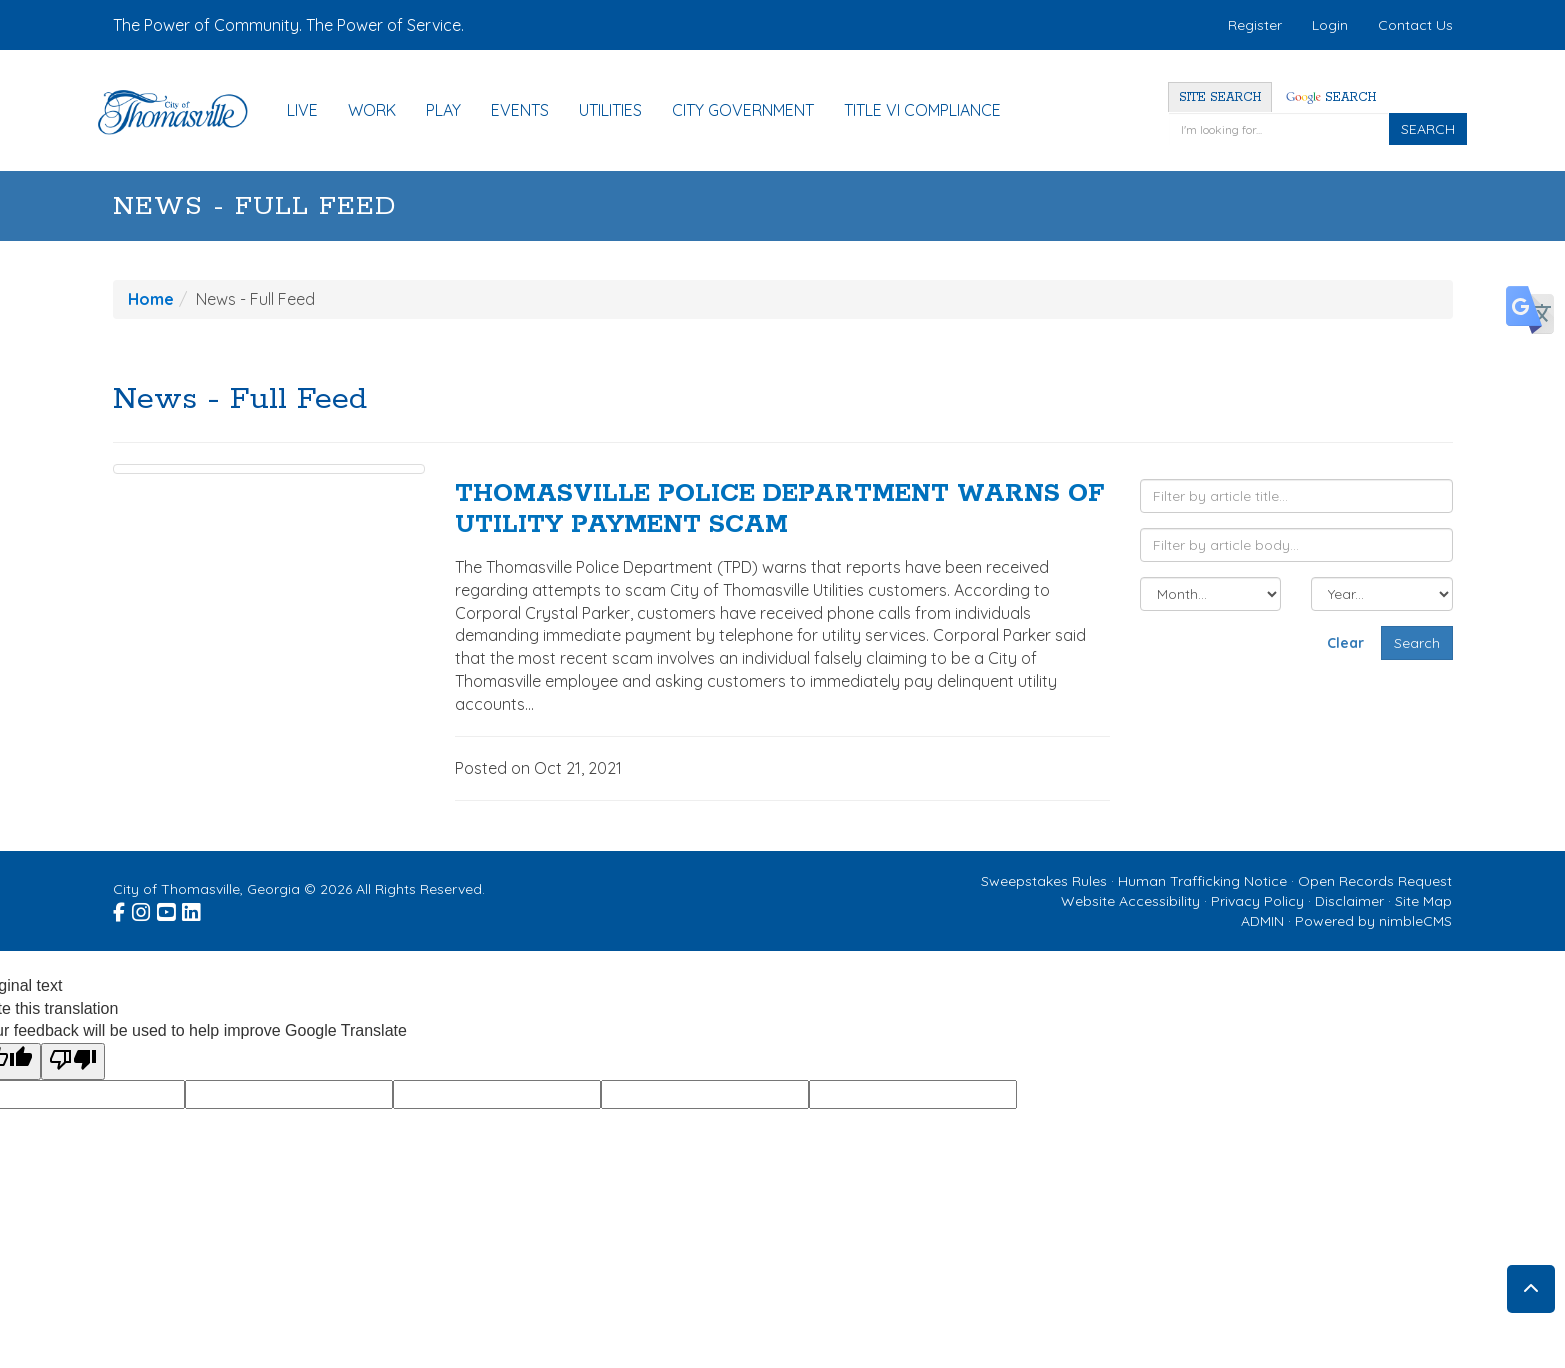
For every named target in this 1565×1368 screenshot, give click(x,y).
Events (520, 110)
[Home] (183, 112)
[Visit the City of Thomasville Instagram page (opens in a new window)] (142, 909)
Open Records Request (1375, 881)
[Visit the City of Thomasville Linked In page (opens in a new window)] (192, 909)
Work (372, 110)
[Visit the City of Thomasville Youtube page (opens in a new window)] (167, 909)
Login (1330, 25)
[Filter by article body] (1296, 545)
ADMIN (1262, 921)
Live (302, 110)
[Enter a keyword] (1278, 129)
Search (1331, 97)
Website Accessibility (1130, 901)
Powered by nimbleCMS (1373, 921)
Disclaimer (1349, 901)
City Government (743, 110)
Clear (1345, 643)
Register (1255, 25)
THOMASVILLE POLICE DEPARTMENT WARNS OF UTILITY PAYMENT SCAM (779, 509)
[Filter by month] (1210, 594)
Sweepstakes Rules (1044, 881)
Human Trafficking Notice (1202, 881)
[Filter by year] (1381, 594)
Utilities (610, 110)
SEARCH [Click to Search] (1428, 129)
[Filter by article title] (1296, 496)
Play (443, 110)
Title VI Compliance (922, 110)
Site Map (1423, 901)
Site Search (1220, 97)
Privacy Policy (1257, 901)
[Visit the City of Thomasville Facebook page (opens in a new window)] (120, 909)
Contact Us (1415, 25)
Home (151, 299)
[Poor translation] (73, 1061)
